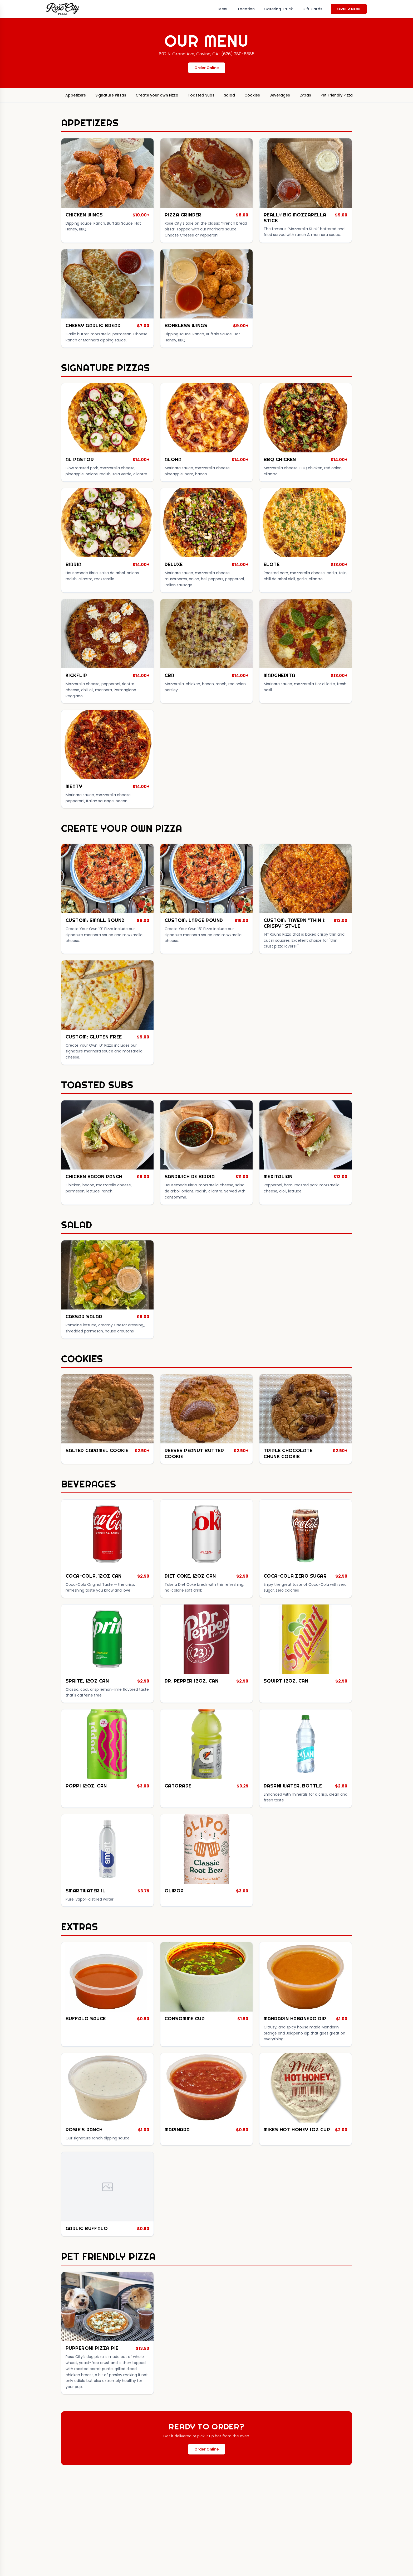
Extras (305, 95)
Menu (223, 9)
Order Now (348, 9)
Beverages (279, 95)
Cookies (252, 95)
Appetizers (75, 95)
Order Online (206, 67)
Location (246, 9)
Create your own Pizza (157, 95)
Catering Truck (278, 9)
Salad (229, 95)
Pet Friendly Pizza (337, 95)
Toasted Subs (201, 95)
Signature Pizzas (110, 95)
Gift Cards (312, 9)
